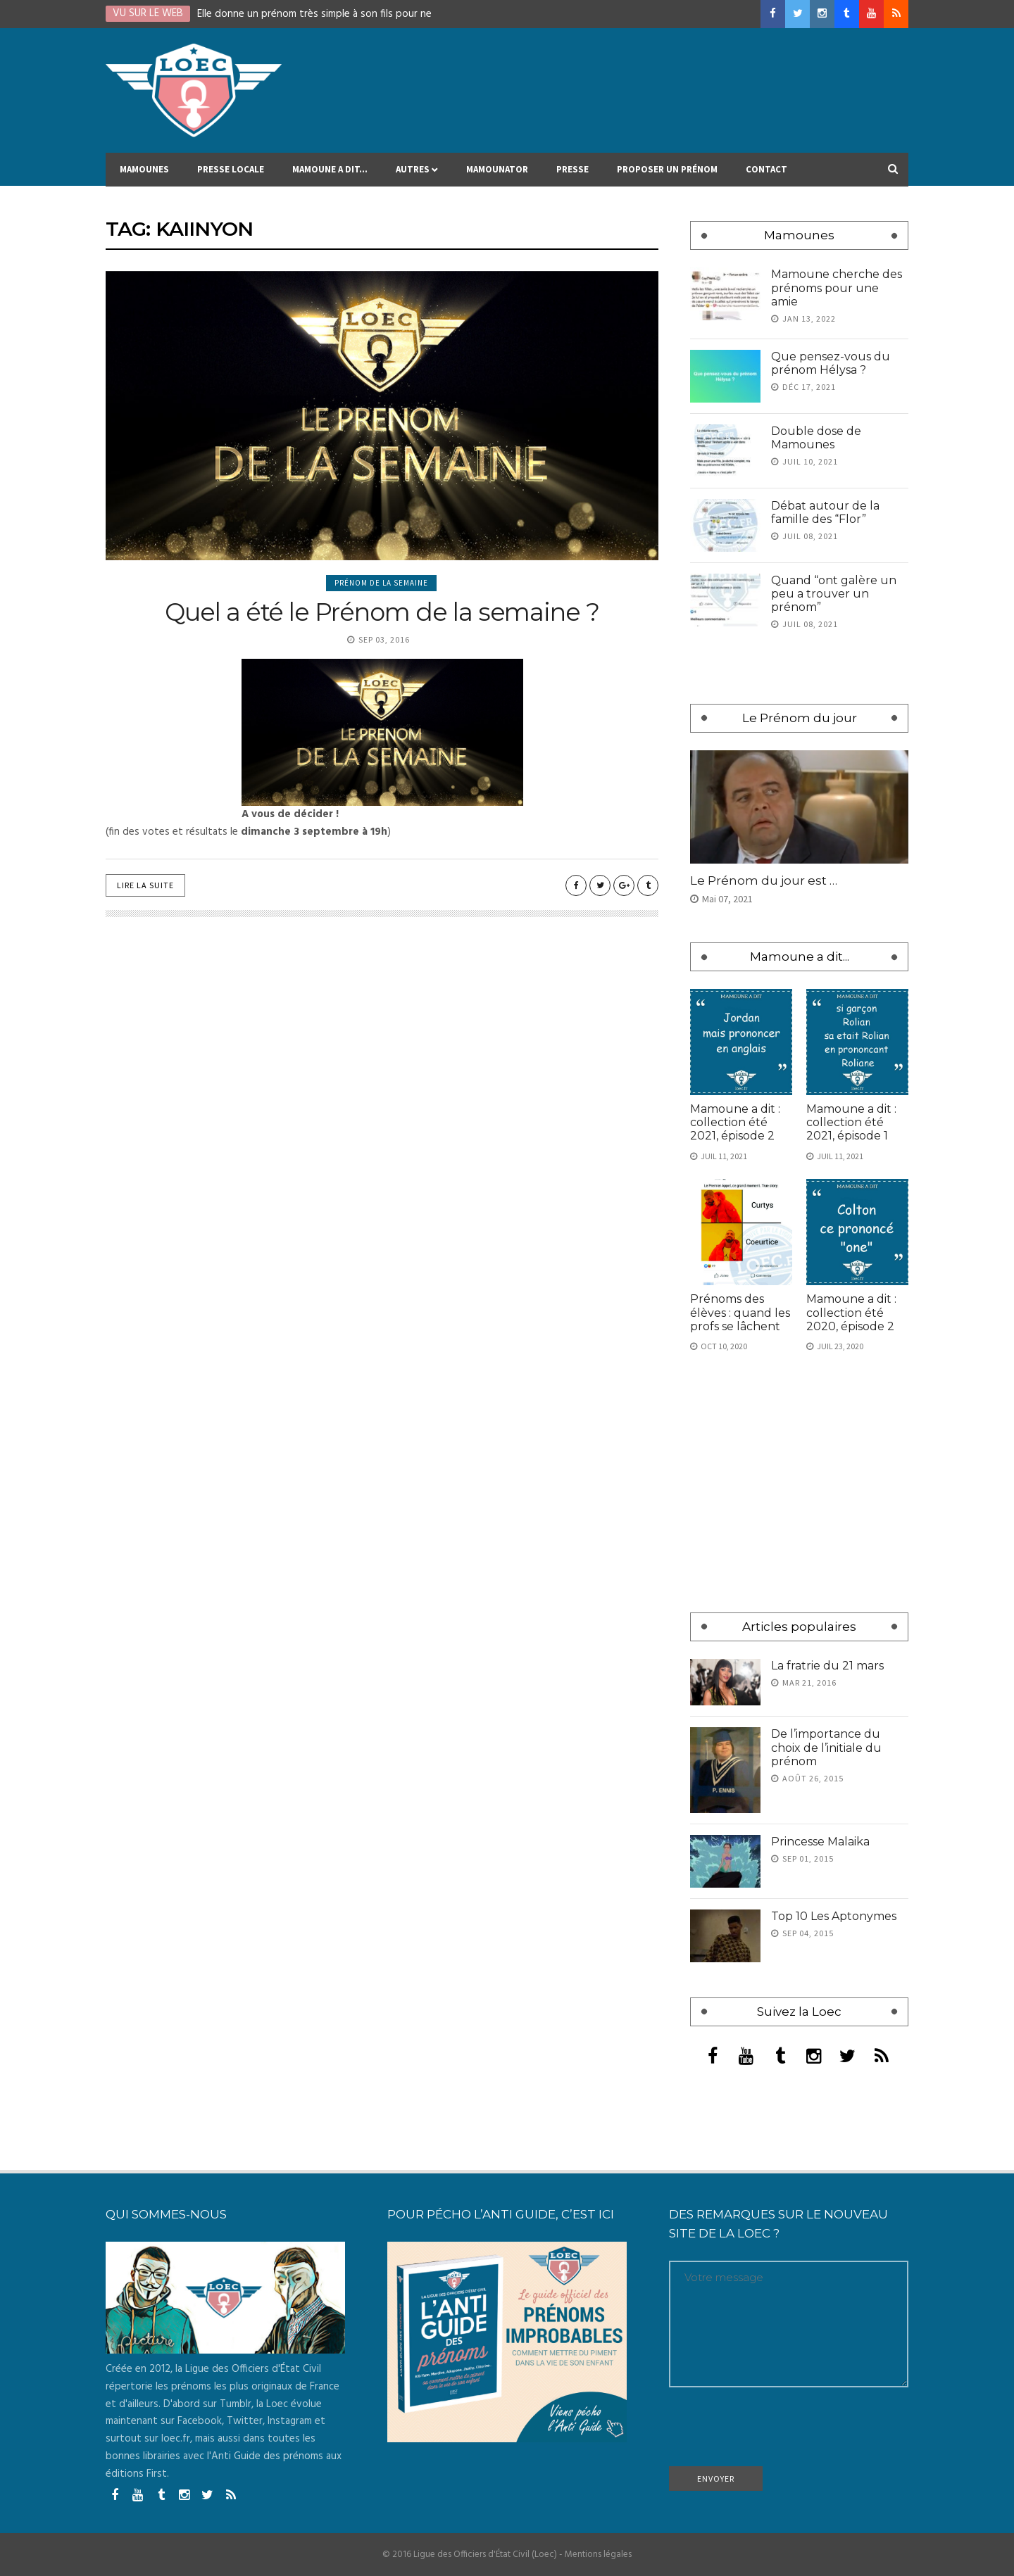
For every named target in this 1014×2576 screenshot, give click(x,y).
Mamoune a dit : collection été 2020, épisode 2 (851, 1312)
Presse (572, 175)
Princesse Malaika (820, 1841)
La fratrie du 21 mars (827, 1665)
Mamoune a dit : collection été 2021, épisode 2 (735, 1122)
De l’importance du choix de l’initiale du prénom (826, 1747)
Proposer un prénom (667, 175)
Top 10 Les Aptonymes (833, 1916)
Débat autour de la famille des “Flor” (825, 512)
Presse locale (230, 175)
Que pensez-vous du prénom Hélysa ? (830, 363)
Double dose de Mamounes (816, 437)
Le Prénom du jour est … (763, 880)
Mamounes (144, 175)
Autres (417, 175)
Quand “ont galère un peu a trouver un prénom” (833, 594)
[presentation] (776, 2431)
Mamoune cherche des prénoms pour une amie (836, 287)
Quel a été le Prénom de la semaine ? (382, 612)
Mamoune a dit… (330, 175)
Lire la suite (145, 885)
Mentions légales (598, 2554)
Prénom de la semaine (381, 583)
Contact (766, 175)
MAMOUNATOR (497, 175)
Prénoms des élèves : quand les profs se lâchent (740, 1312)
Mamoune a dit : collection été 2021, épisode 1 (851, 1122)
